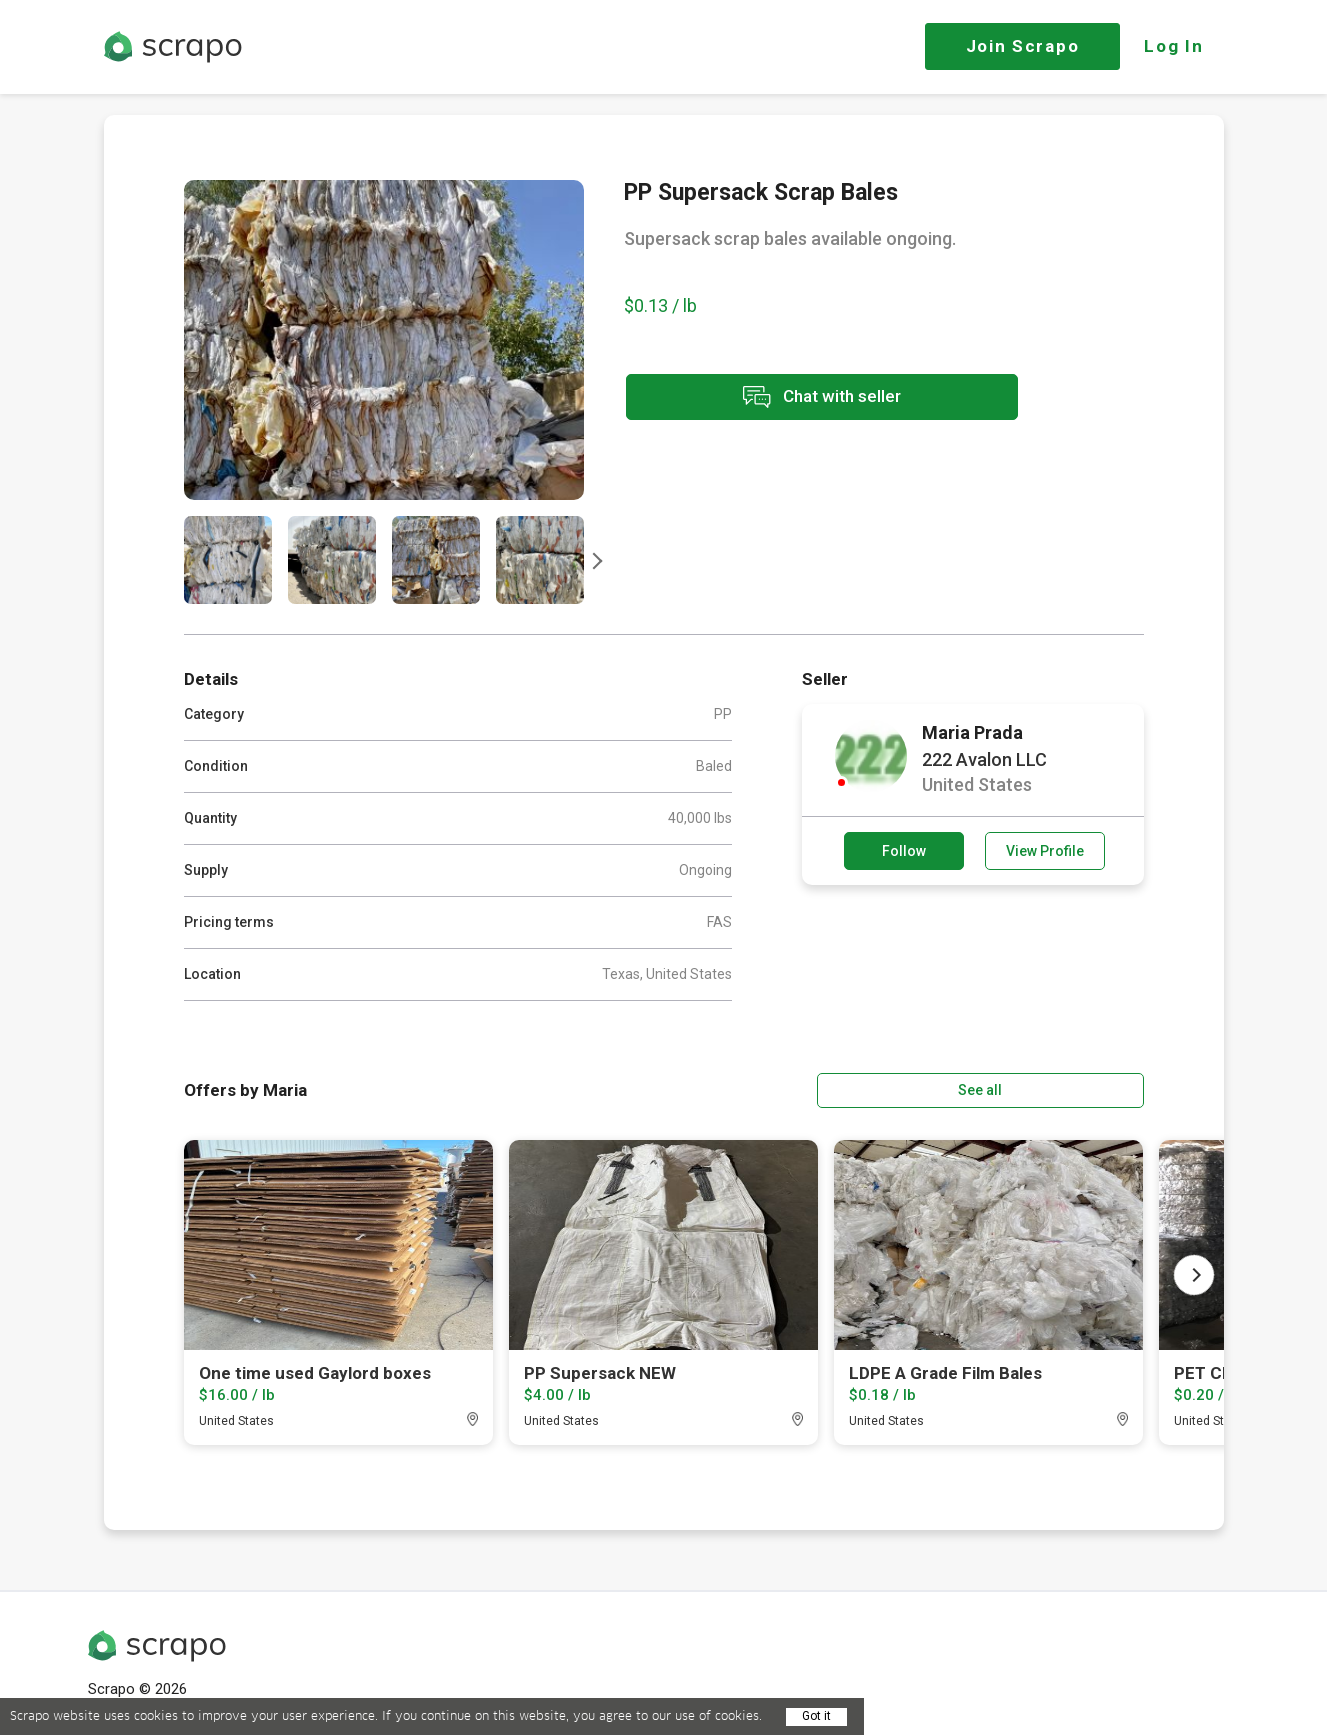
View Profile (1045, 851)
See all (1086, 1089)
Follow (904, 851)
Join (1023, 46)
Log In (1173, 46)
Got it (816, 1716)
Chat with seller (802, 398)
